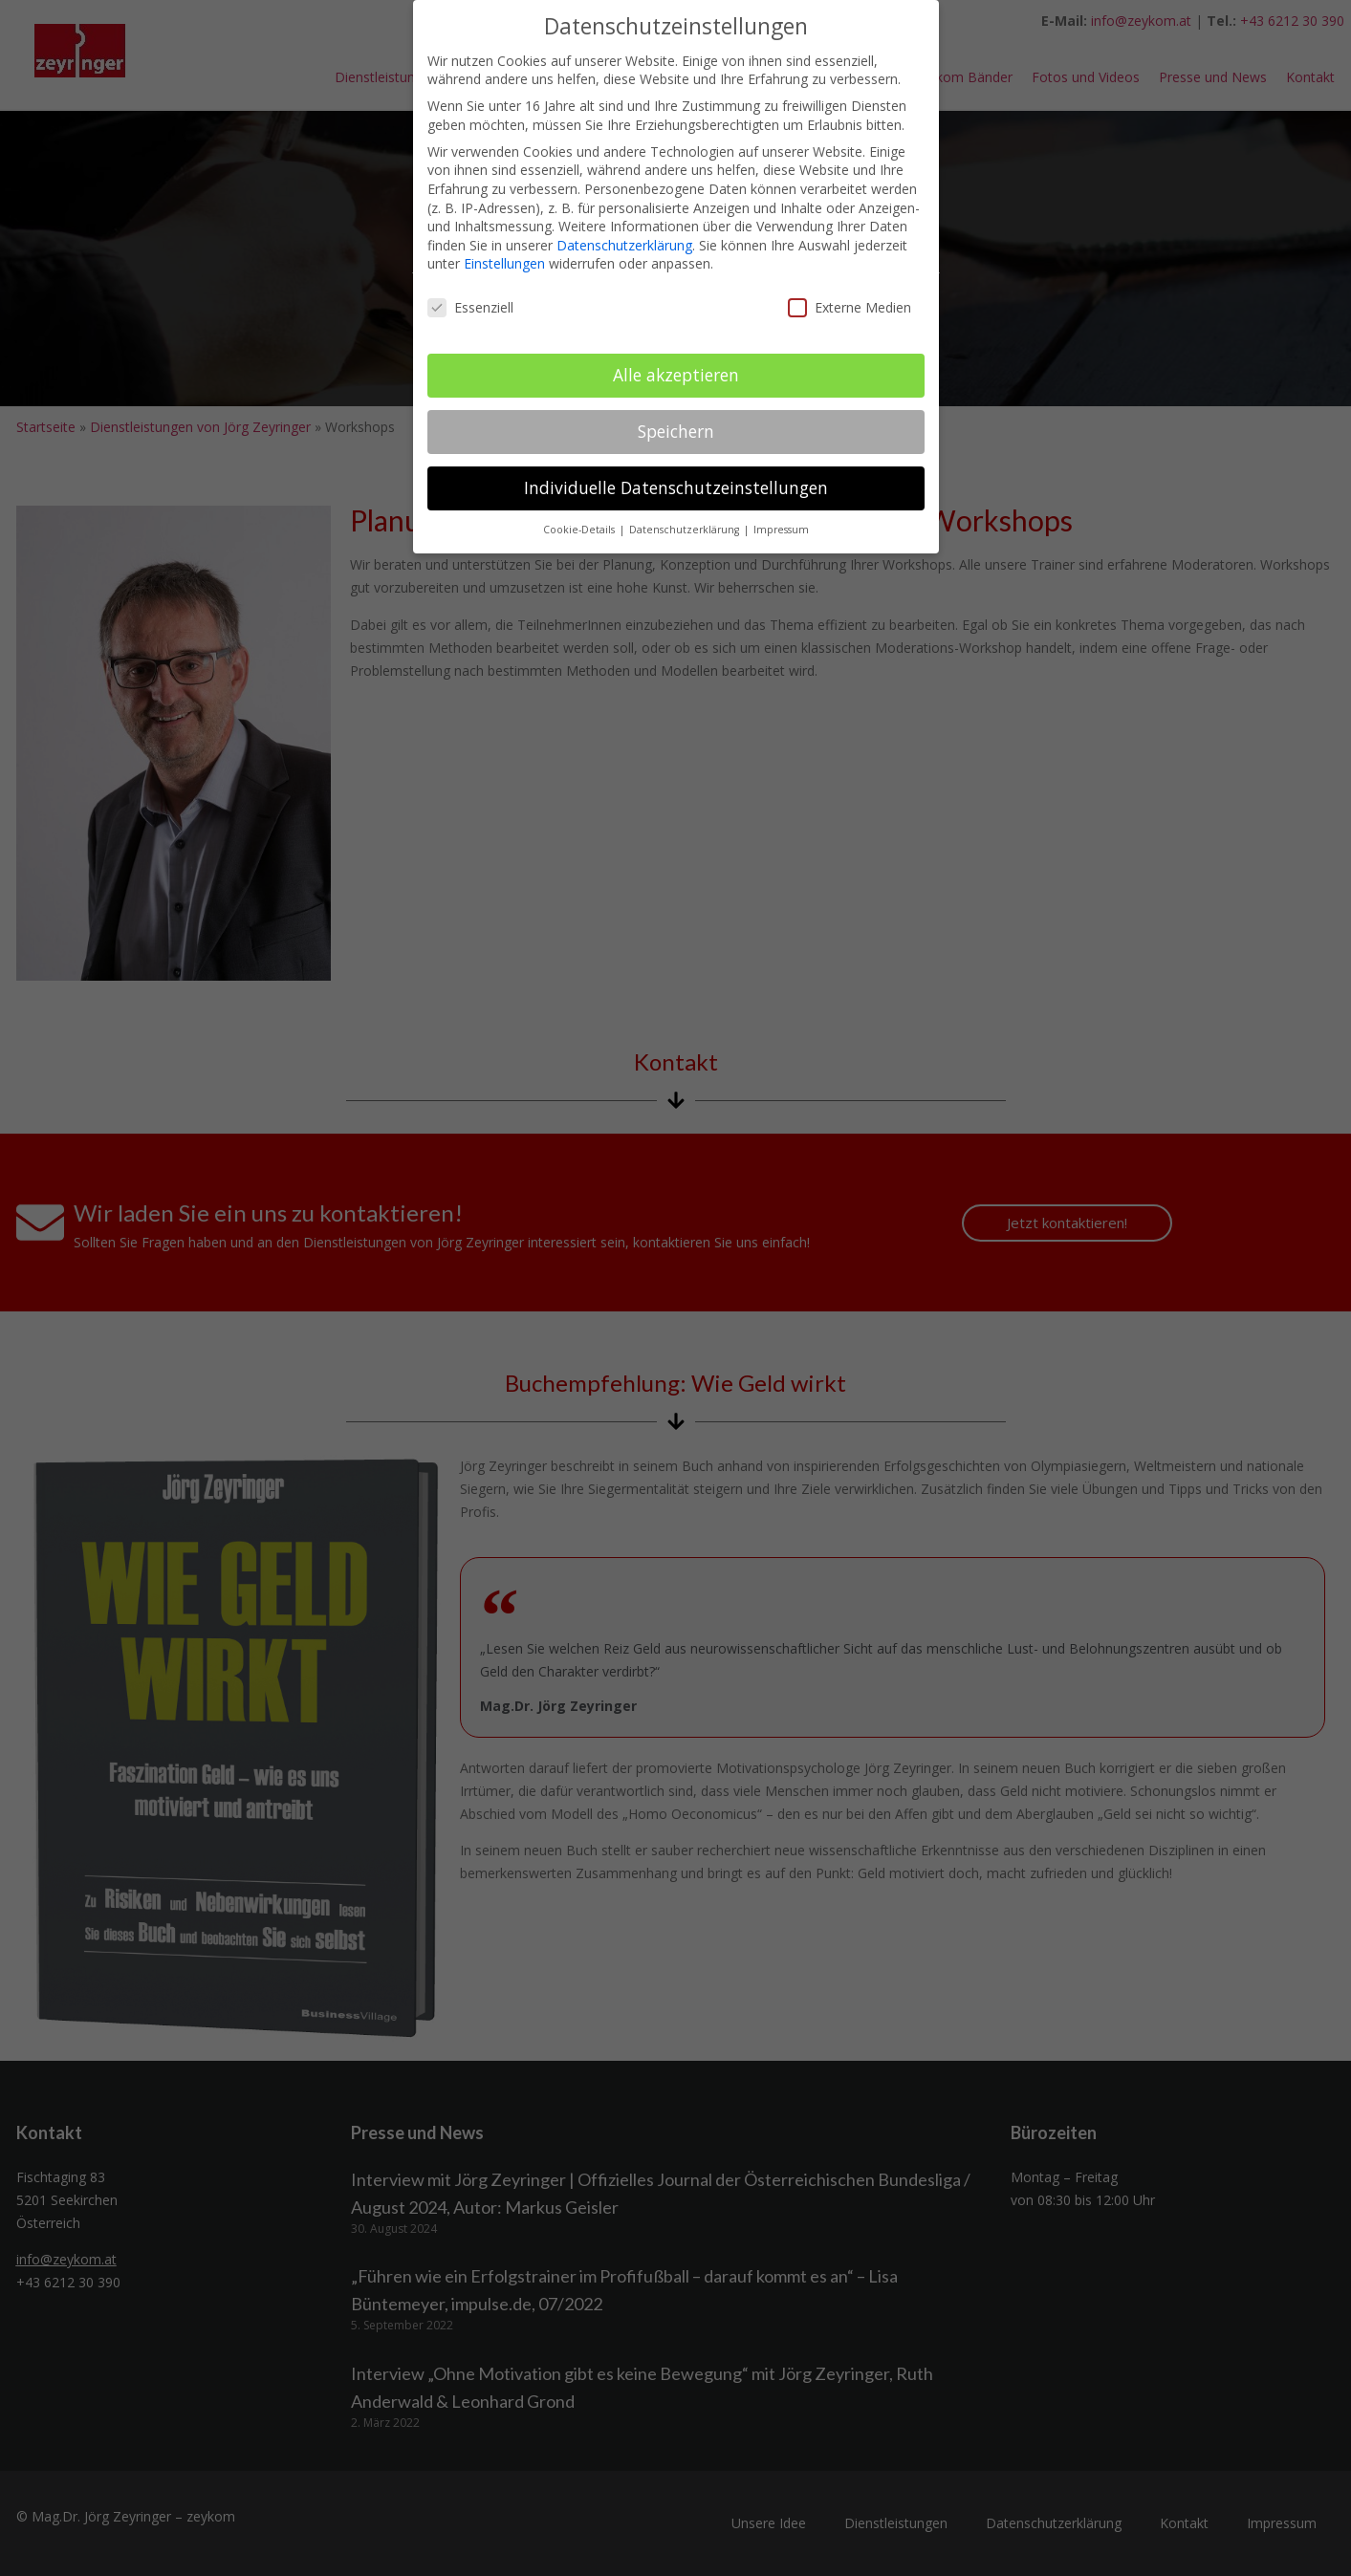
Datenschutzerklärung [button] (685, 529)
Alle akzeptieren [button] (676, 374)
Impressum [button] (781, 529)
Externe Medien (849, 307)
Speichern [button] (676, 431)
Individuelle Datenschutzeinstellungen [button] (676, 487)
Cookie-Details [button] (580, 529)
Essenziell (470, 307)
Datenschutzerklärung (624, 245)
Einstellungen (504, 263)
